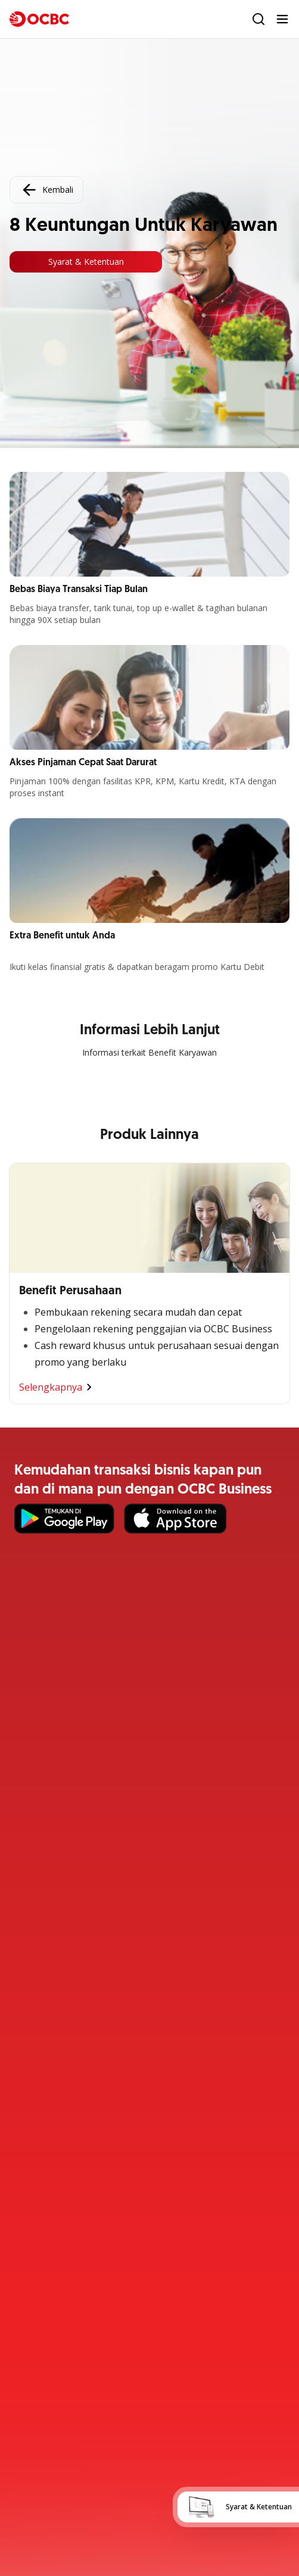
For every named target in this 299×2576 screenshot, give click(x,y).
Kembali (46, 189)
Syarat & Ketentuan (86, 261)
